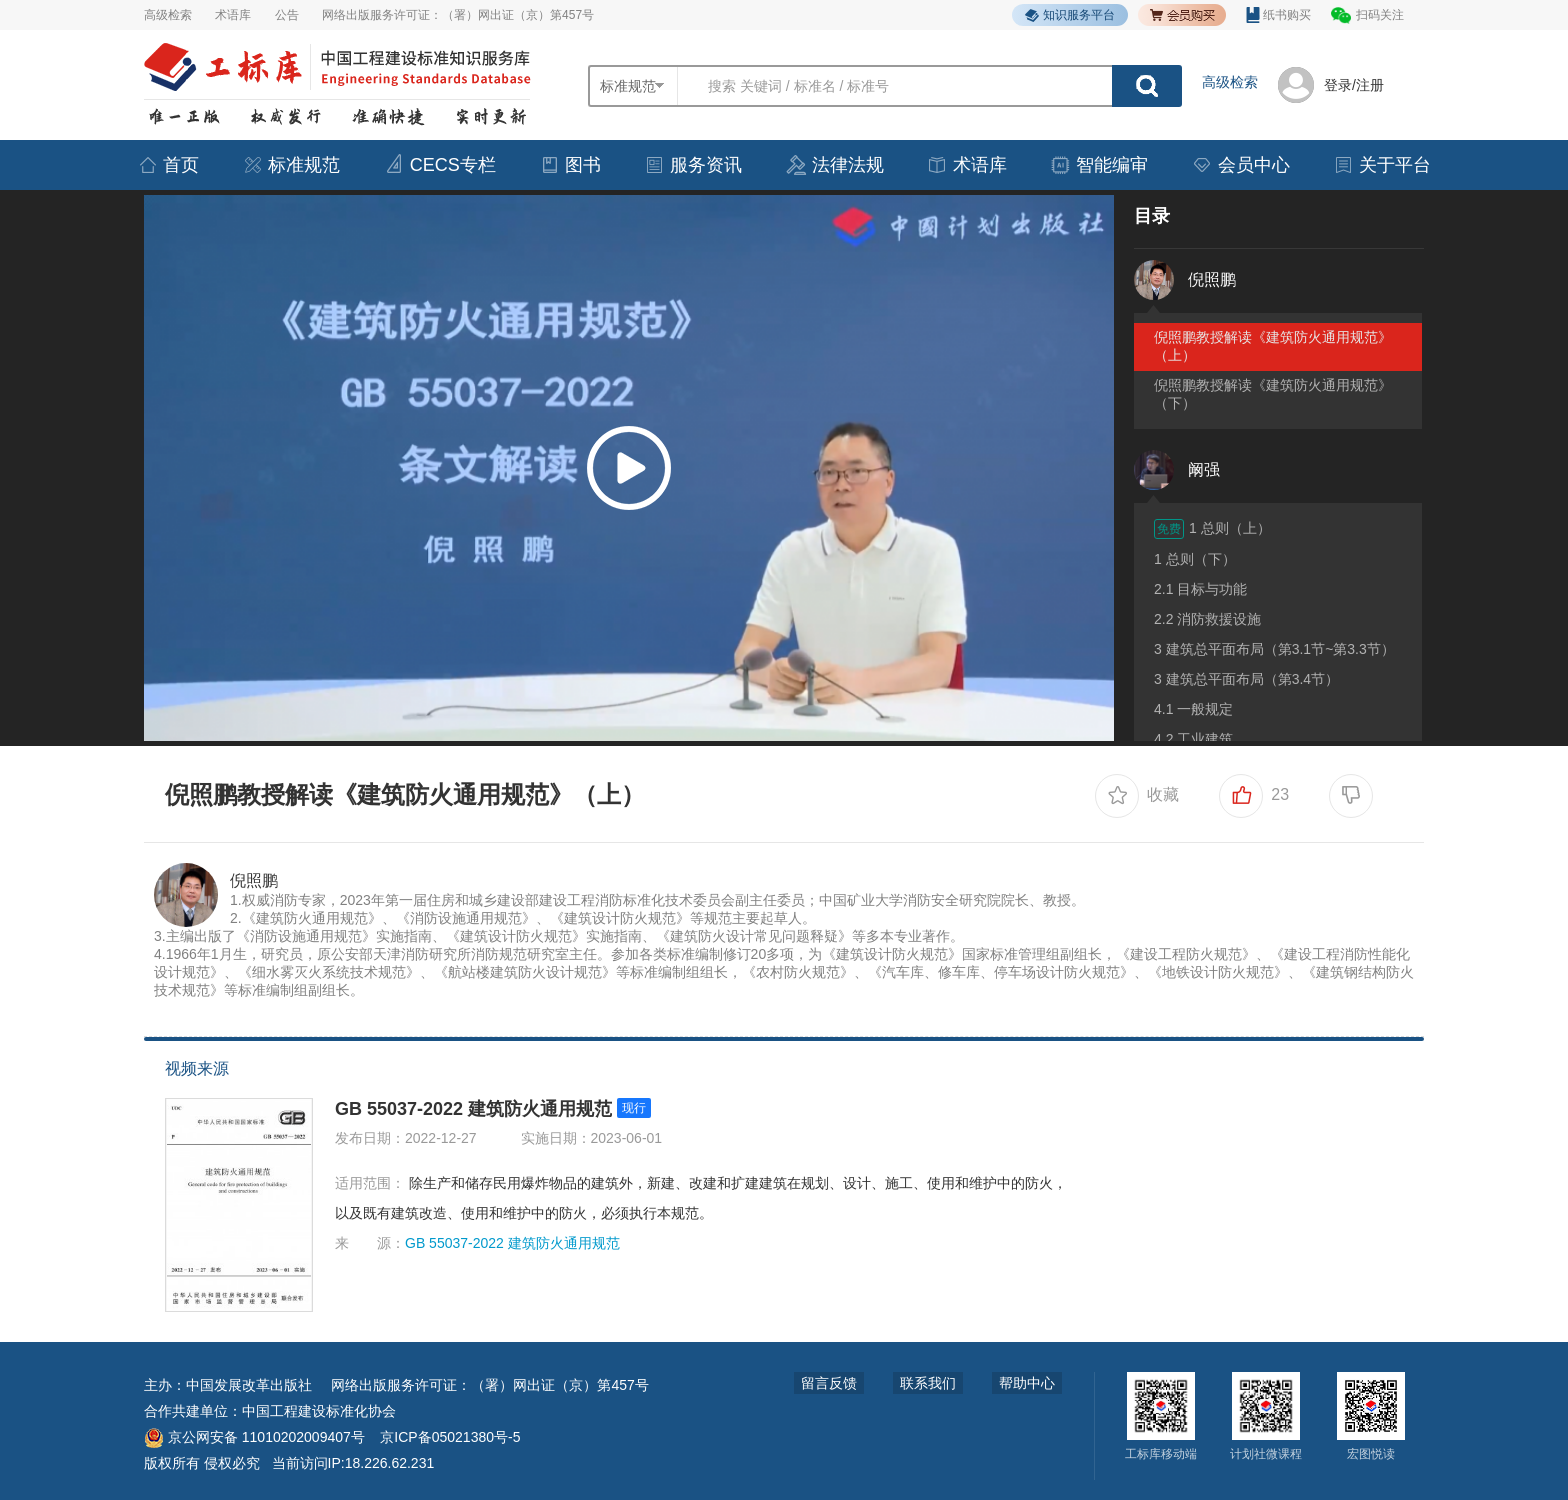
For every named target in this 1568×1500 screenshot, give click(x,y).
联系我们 (928, 1383)
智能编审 (1099, 165)
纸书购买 (1278, 15)
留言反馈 (829, 1383)
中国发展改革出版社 (249, 1385)
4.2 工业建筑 (1193, 739)
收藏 (1137, 796)
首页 (168, 165)
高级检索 (168, 15)
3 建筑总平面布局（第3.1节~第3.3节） (1274, 649)
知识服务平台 (1070, 15)
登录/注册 (1354, 85)
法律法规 (835, 165)
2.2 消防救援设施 (1207, 619)
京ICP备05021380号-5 (450, 1437)
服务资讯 (693, 165)
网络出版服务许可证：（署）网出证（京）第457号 (458, 15)
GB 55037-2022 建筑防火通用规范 (473, 1109)
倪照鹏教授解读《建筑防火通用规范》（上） (1273, 346)
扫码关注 (1380, 15)
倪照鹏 (254, 880)
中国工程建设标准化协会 (319, 1411)
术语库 (233, 15)
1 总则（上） (1212, 529)
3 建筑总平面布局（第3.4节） (1246, 679)
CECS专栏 (440, 164)
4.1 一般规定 (1193, 709)
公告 (287, 15)
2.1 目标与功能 (1200, 589)
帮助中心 (1027, 1383)
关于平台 (1382, 165)
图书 (570, 165)
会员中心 (1241, 165)
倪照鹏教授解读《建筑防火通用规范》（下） (1273, 394)
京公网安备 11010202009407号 (254, 1437)
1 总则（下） (1195, 559)
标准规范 (291, 165)
